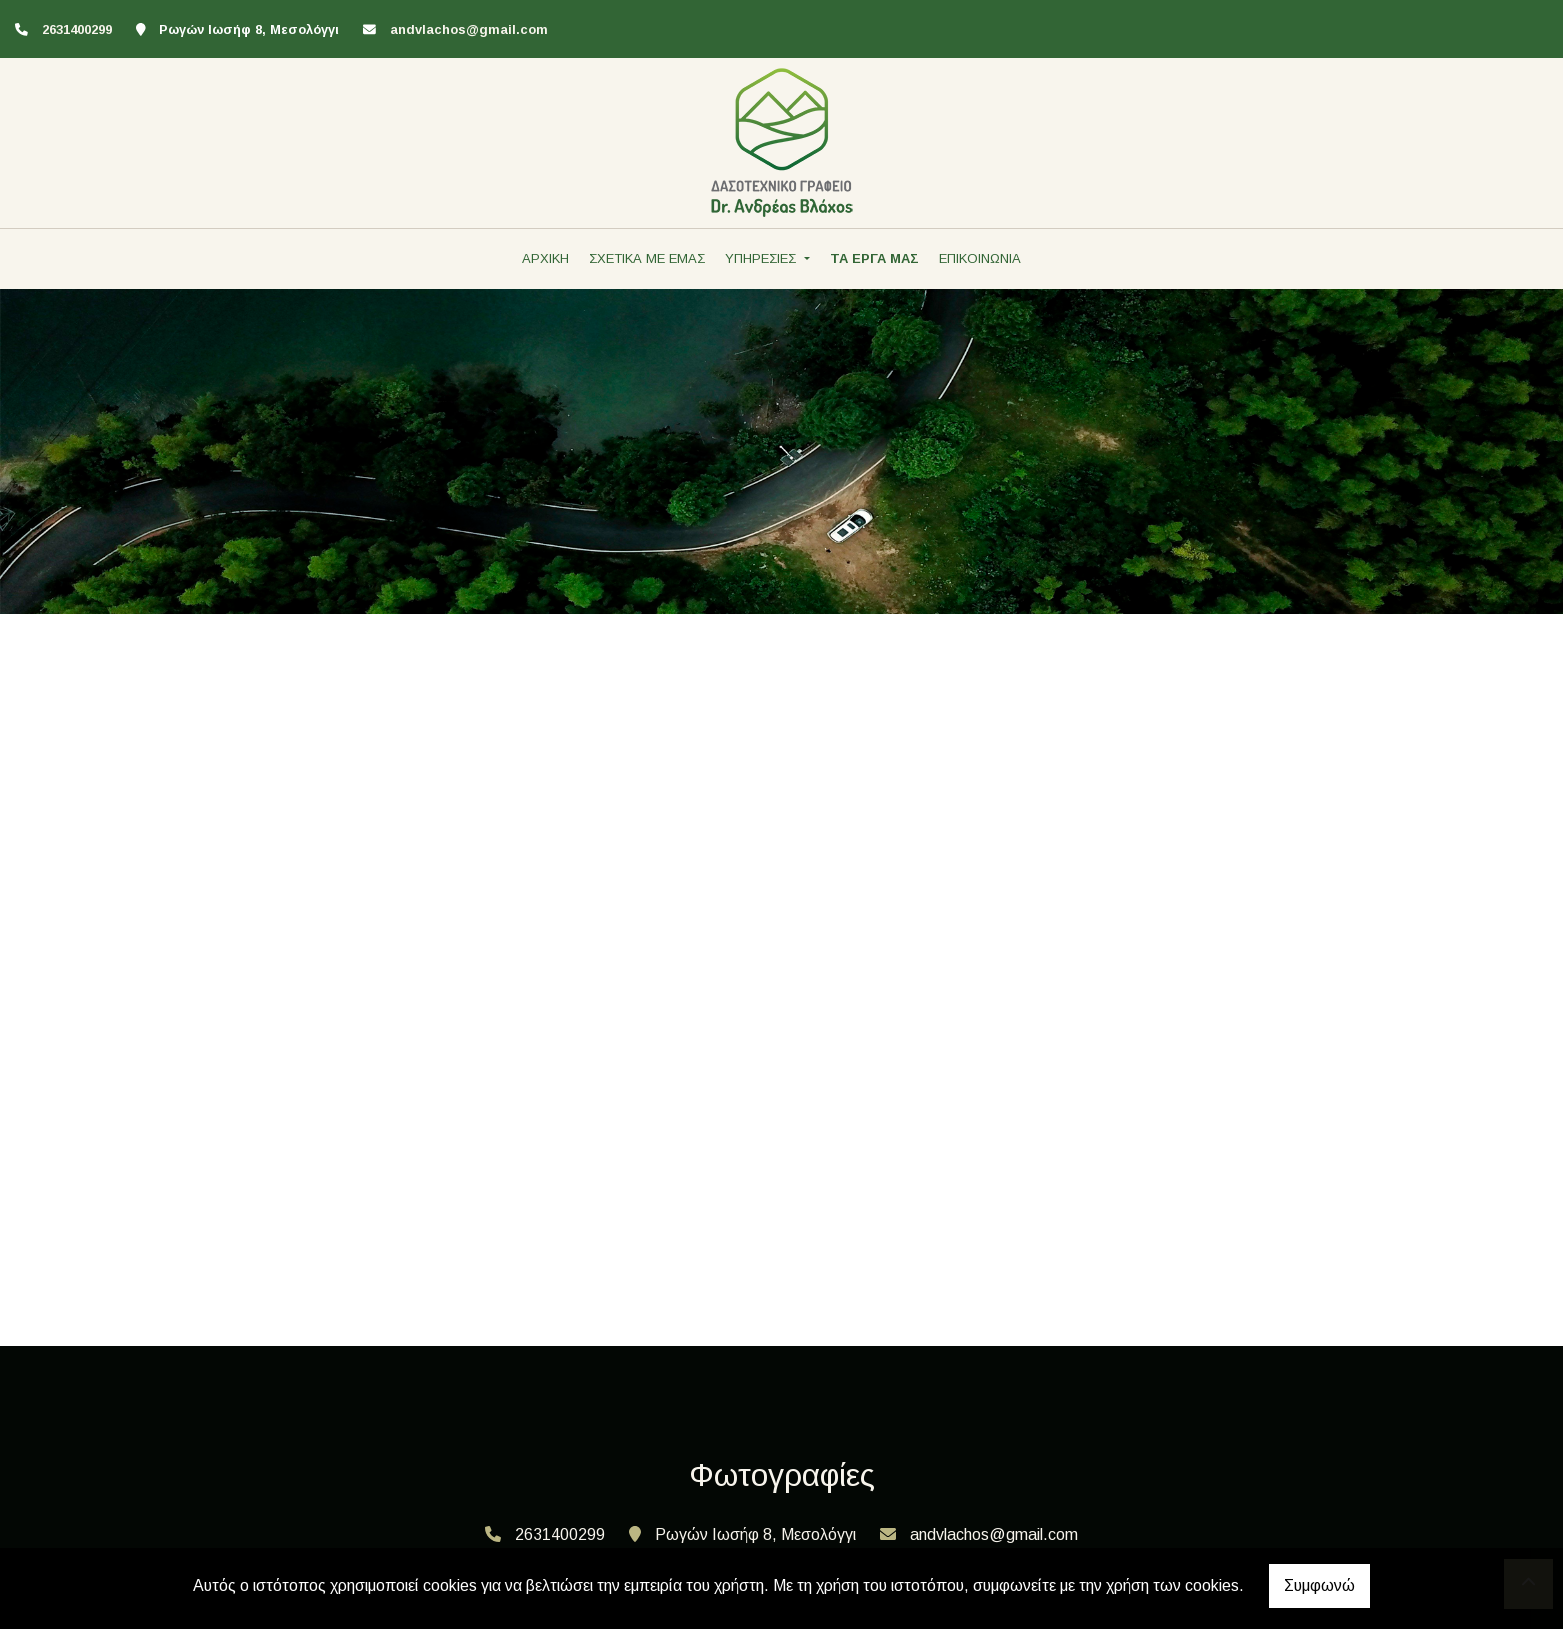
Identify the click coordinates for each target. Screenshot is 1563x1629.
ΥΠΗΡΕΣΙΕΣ (762, 258)
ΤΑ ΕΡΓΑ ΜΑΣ (874, 258)
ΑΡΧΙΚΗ (545, 258)
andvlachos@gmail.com (469, 29)
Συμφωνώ (1319, 1585)
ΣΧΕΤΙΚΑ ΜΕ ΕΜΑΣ (647, 258)
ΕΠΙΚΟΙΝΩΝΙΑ (980, 258)
